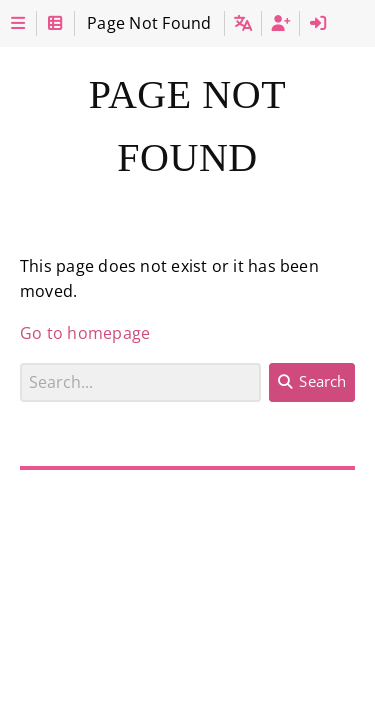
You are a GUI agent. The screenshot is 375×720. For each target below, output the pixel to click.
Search (20, 362)
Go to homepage (85, 333)
